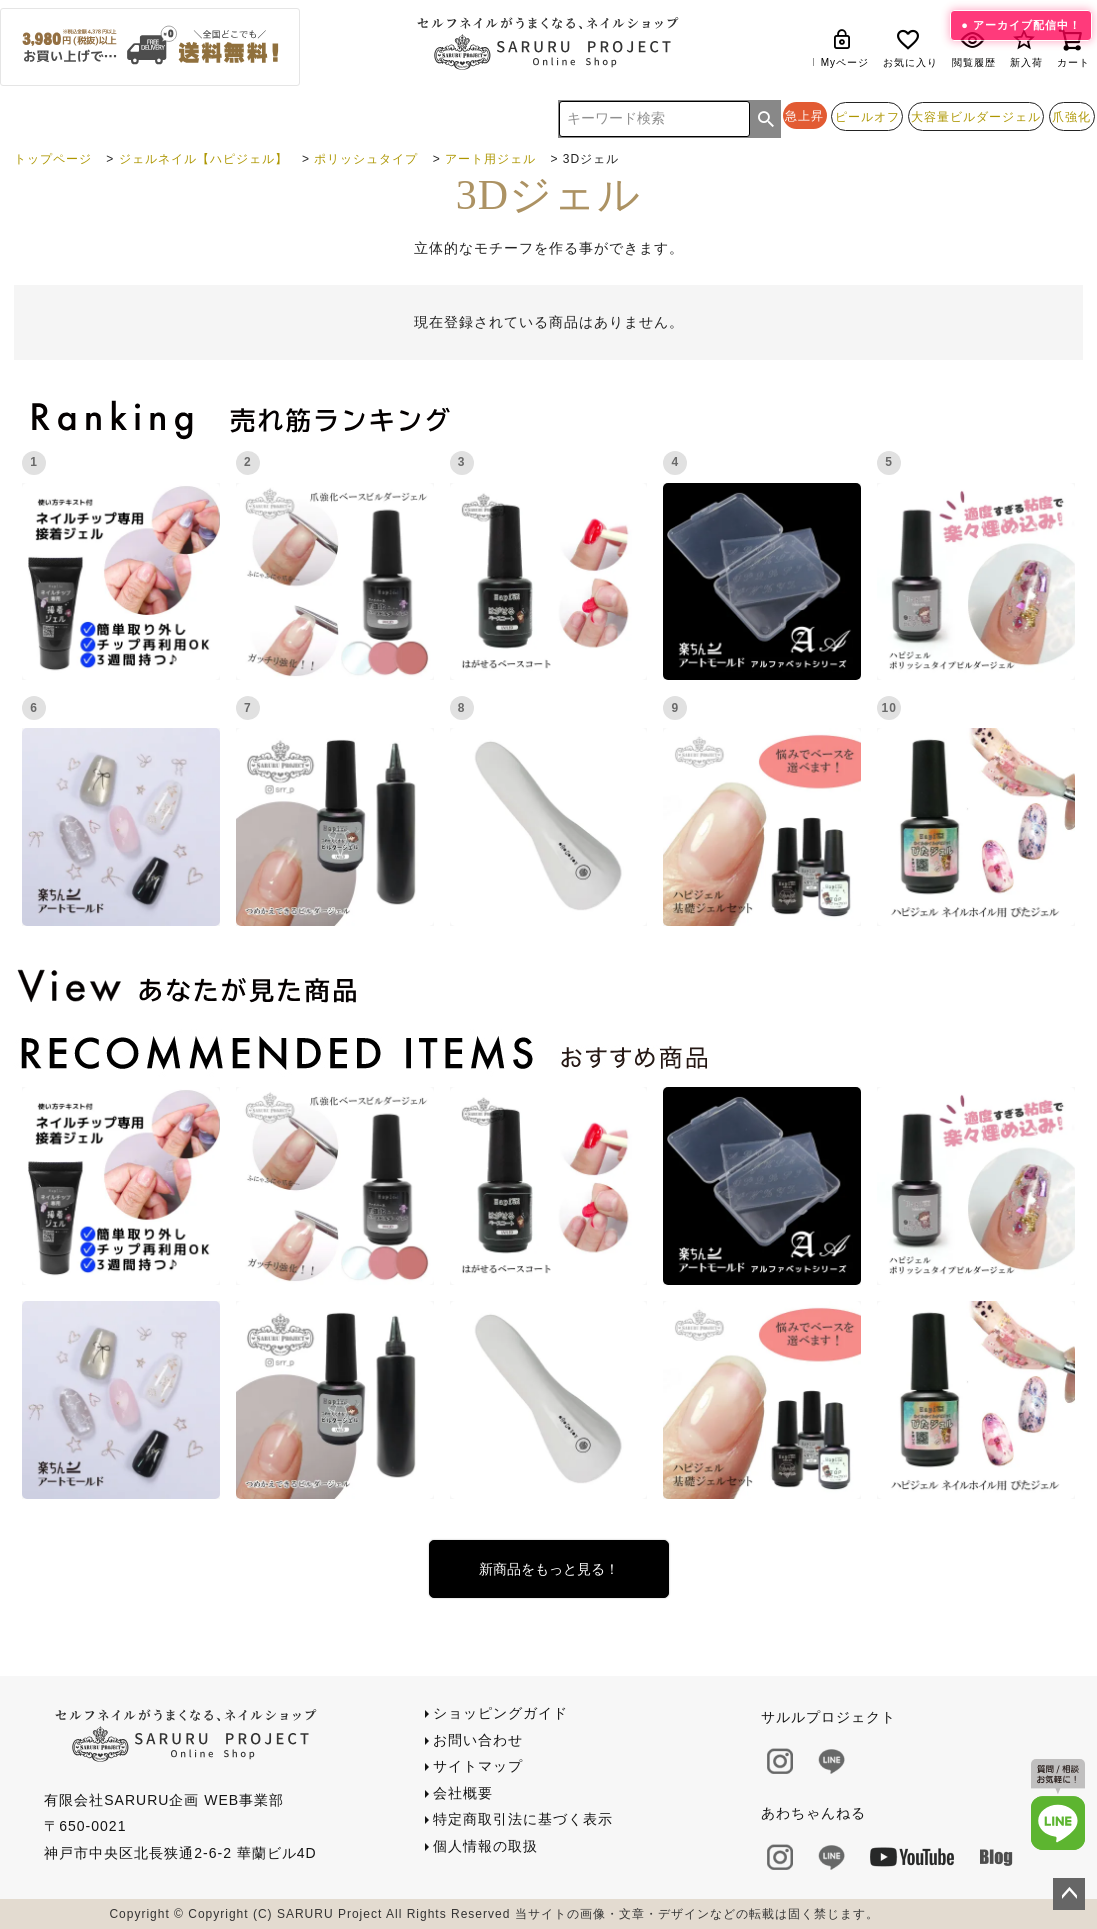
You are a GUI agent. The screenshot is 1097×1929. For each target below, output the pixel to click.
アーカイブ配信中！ (1027, 25)
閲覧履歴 (974, 47)
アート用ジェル (490, 159)
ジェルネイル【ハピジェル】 (203, 159)
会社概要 (463, 1793)
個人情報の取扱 (485, 1846)
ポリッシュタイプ (366, 159)
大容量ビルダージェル (976, 116)
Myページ (845, 47)
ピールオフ (867, 116)
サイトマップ (478, 1766)
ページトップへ (1069, 1894)
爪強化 (1071, 116)
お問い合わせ (478, 1740)
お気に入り (910, 47)
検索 (766, 119)
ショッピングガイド (500, 1713)
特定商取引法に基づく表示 (523, 1819)
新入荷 (1026, 47)
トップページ (53, 159)
